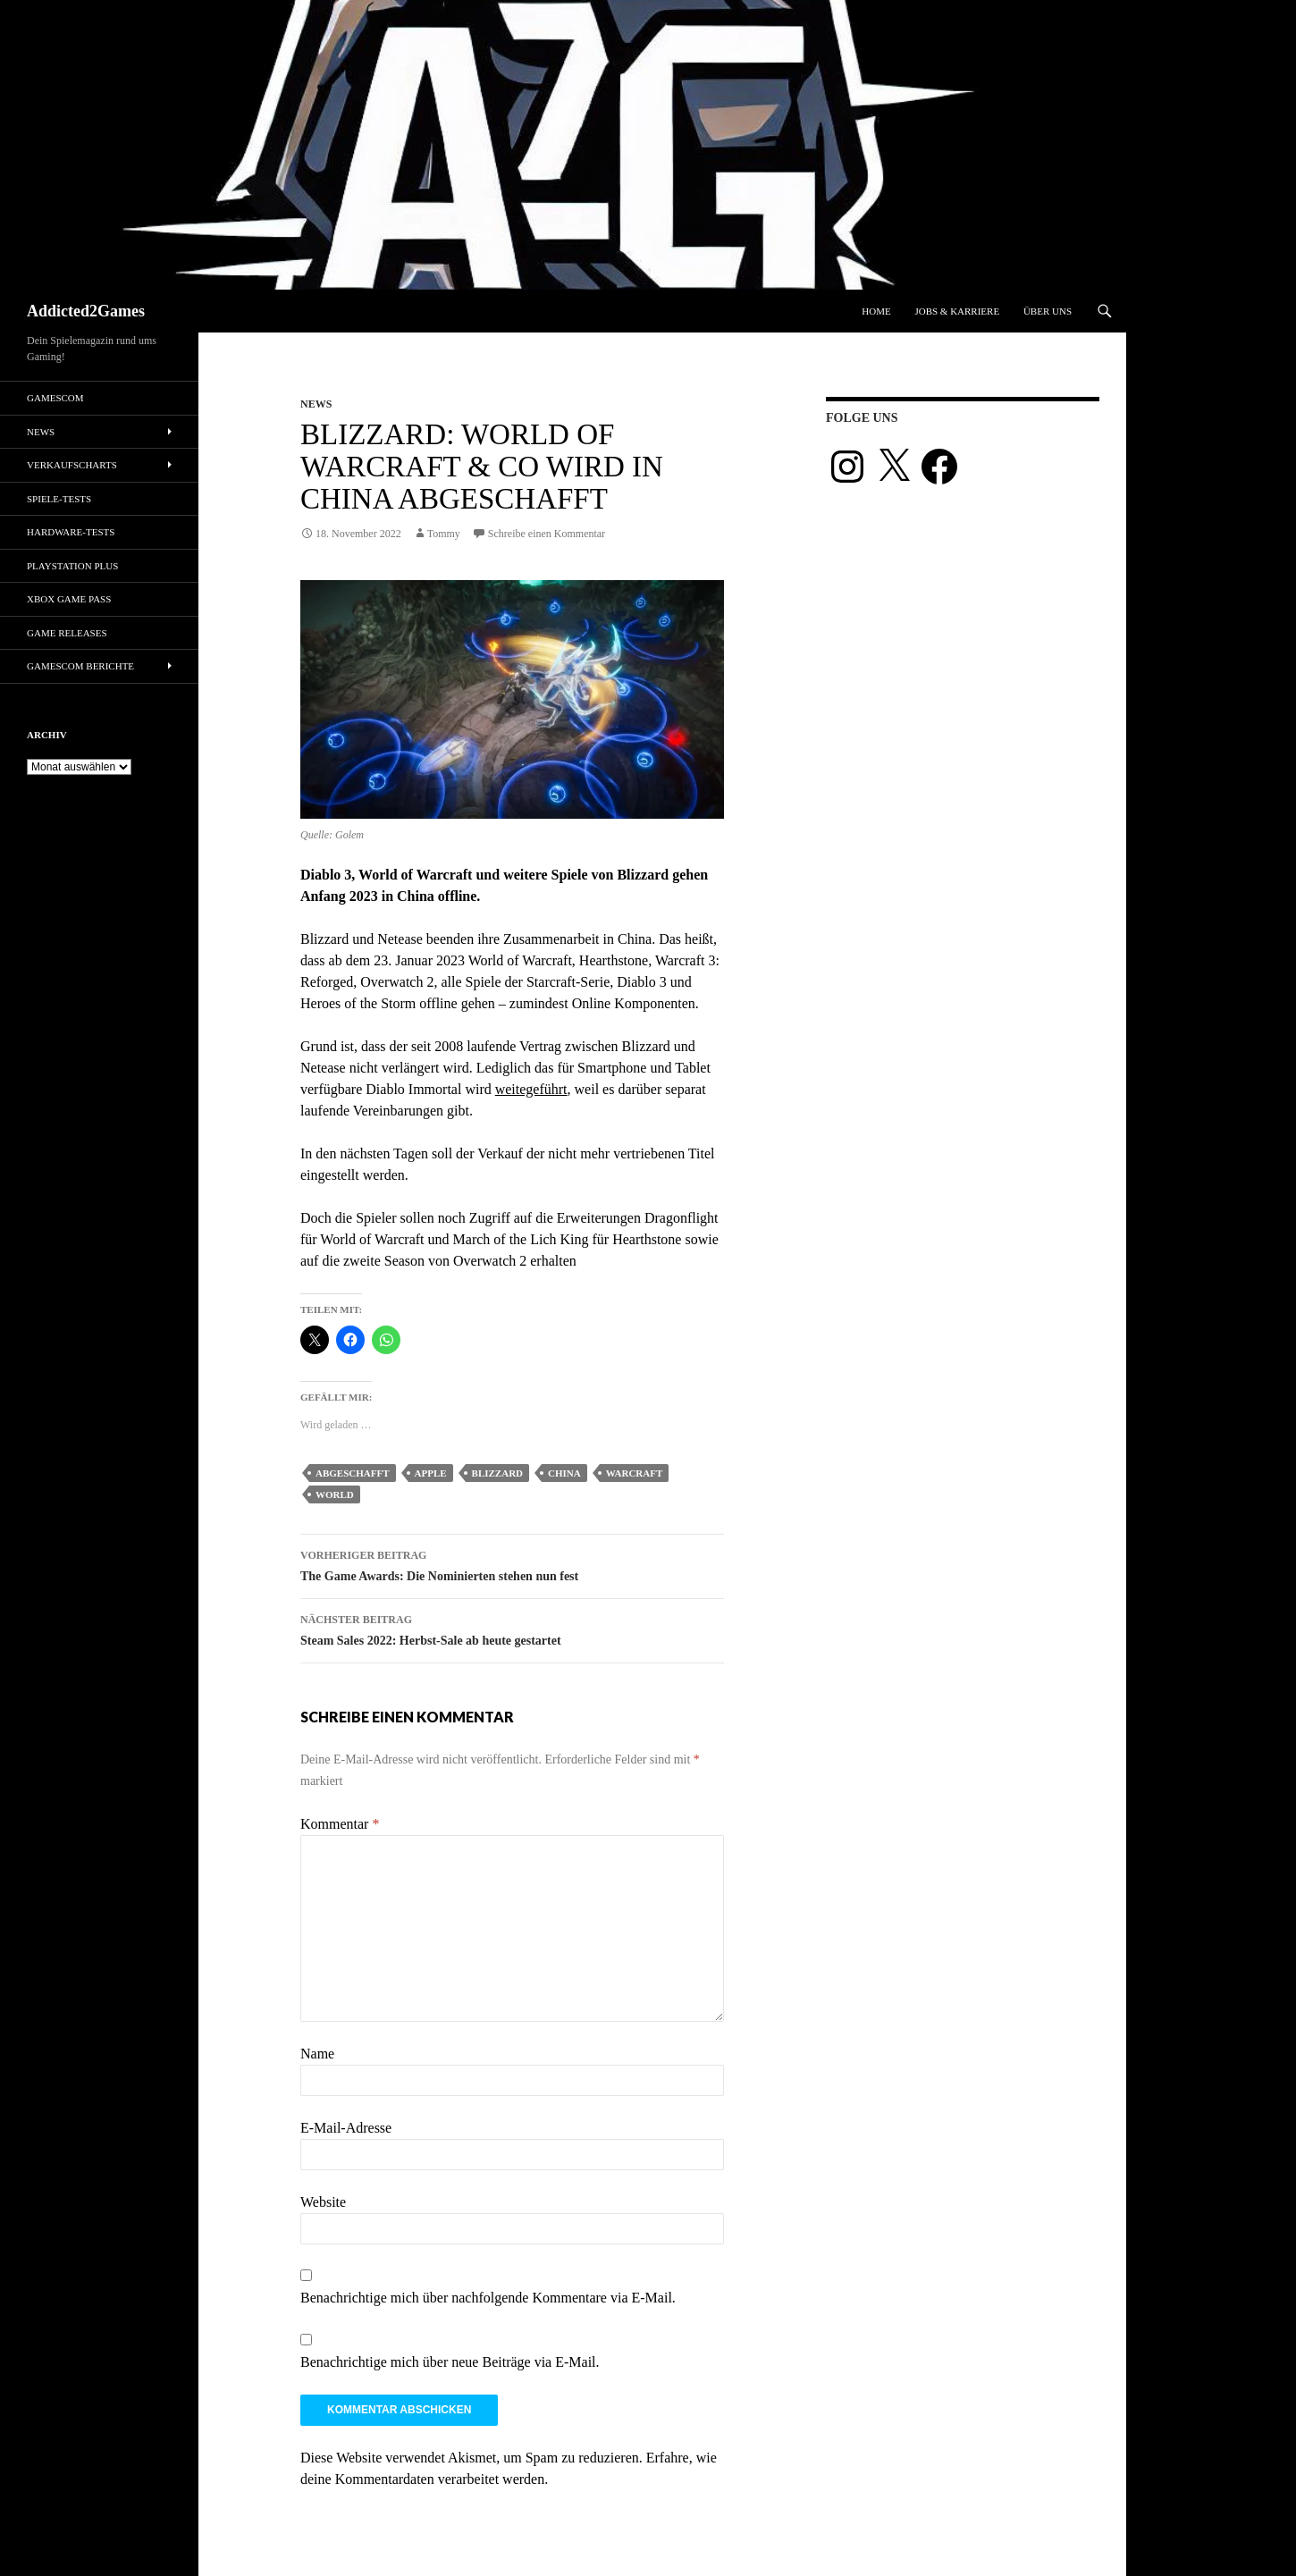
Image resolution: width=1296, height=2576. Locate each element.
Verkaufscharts (72, 464)
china (564, 1473)
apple (431, 1473)
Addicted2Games (86, 311)
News (316, 404)
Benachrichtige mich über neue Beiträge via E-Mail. (450, 2362)
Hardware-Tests (70, 531)
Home (876, 311)
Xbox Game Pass (69, 598)
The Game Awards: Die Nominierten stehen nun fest (512, 1564)
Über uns (1047, 311)
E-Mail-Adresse (345, 2127)
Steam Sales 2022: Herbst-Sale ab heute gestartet (512, 1628)
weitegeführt (531, 1089)
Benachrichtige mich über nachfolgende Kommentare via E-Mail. (488, 2297)
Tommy (443, 533)
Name (317, 2053)
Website (323, 2202)
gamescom (55, 397)
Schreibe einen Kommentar (546, 533)
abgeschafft (353, 1473)
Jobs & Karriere (956, 311)
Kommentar (339, 1823)
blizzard (497, 1473)
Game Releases (67, 632)
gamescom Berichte (80, 666)
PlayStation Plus (72, 565)
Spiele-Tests (59, 498)
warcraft (634, 1473)
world (335, 1494)
